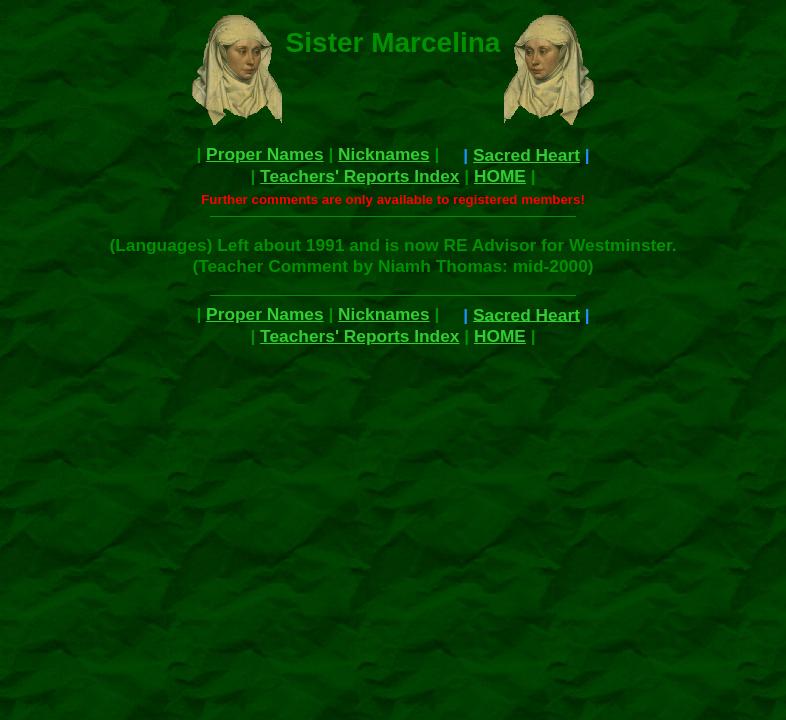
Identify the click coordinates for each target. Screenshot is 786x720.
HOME (500, 176)
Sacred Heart (526, 155)
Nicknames (384, 154)
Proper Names (265, 154)
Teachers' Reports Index (359, 176)
